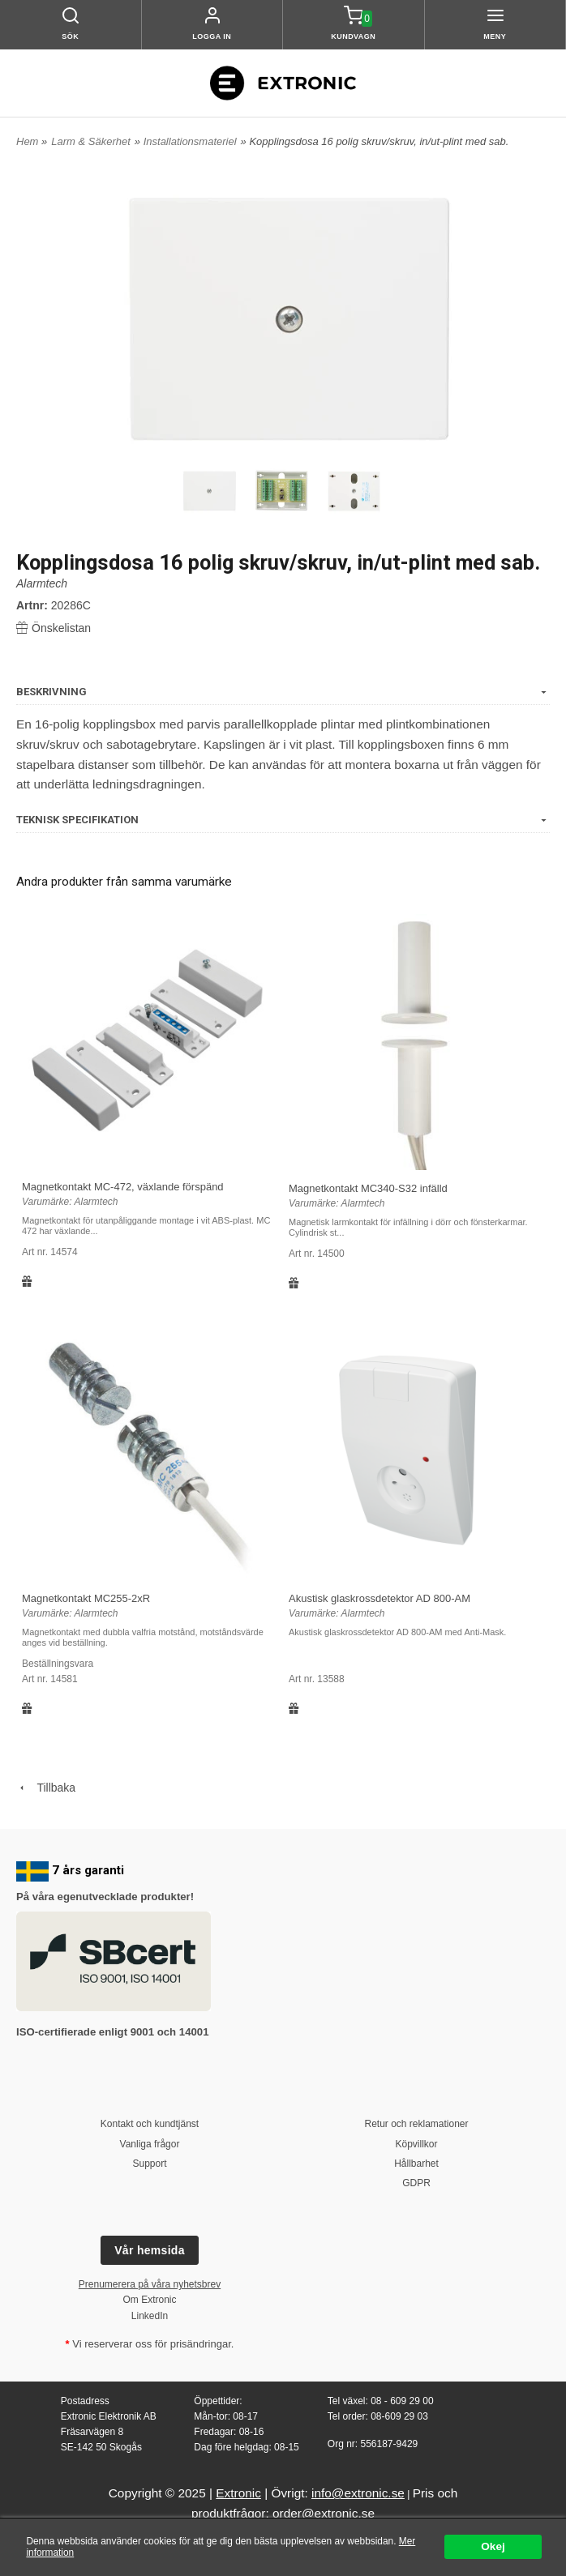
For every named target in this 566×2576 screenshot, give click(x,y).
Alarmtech (41, 583)
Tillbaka (45, 1787)
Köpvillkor (416, 2144)
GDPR (416, 2183)
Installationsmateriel (190, 141)
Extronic (238, 2493)
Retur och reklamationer (416, 2124)
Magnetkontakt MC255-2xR (86, 1598)
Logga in (211, 36)
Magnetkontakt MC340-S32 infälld (368, 1188)
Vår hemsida (149, 2250)
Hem (27, 141)
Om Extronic (149, 2299)
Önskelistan (53, 628)
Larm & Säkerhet (91, 141)
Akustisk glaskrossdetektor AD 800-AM (379, 1598)
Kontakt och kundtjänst (150, 2124)
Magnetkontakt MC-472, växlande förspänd (123, 1187)
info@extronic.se (358, 2493)
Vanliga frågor (150, 2144)
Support (149, 2163)
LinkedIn (149, 2316)
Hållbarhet (416, 2163)
